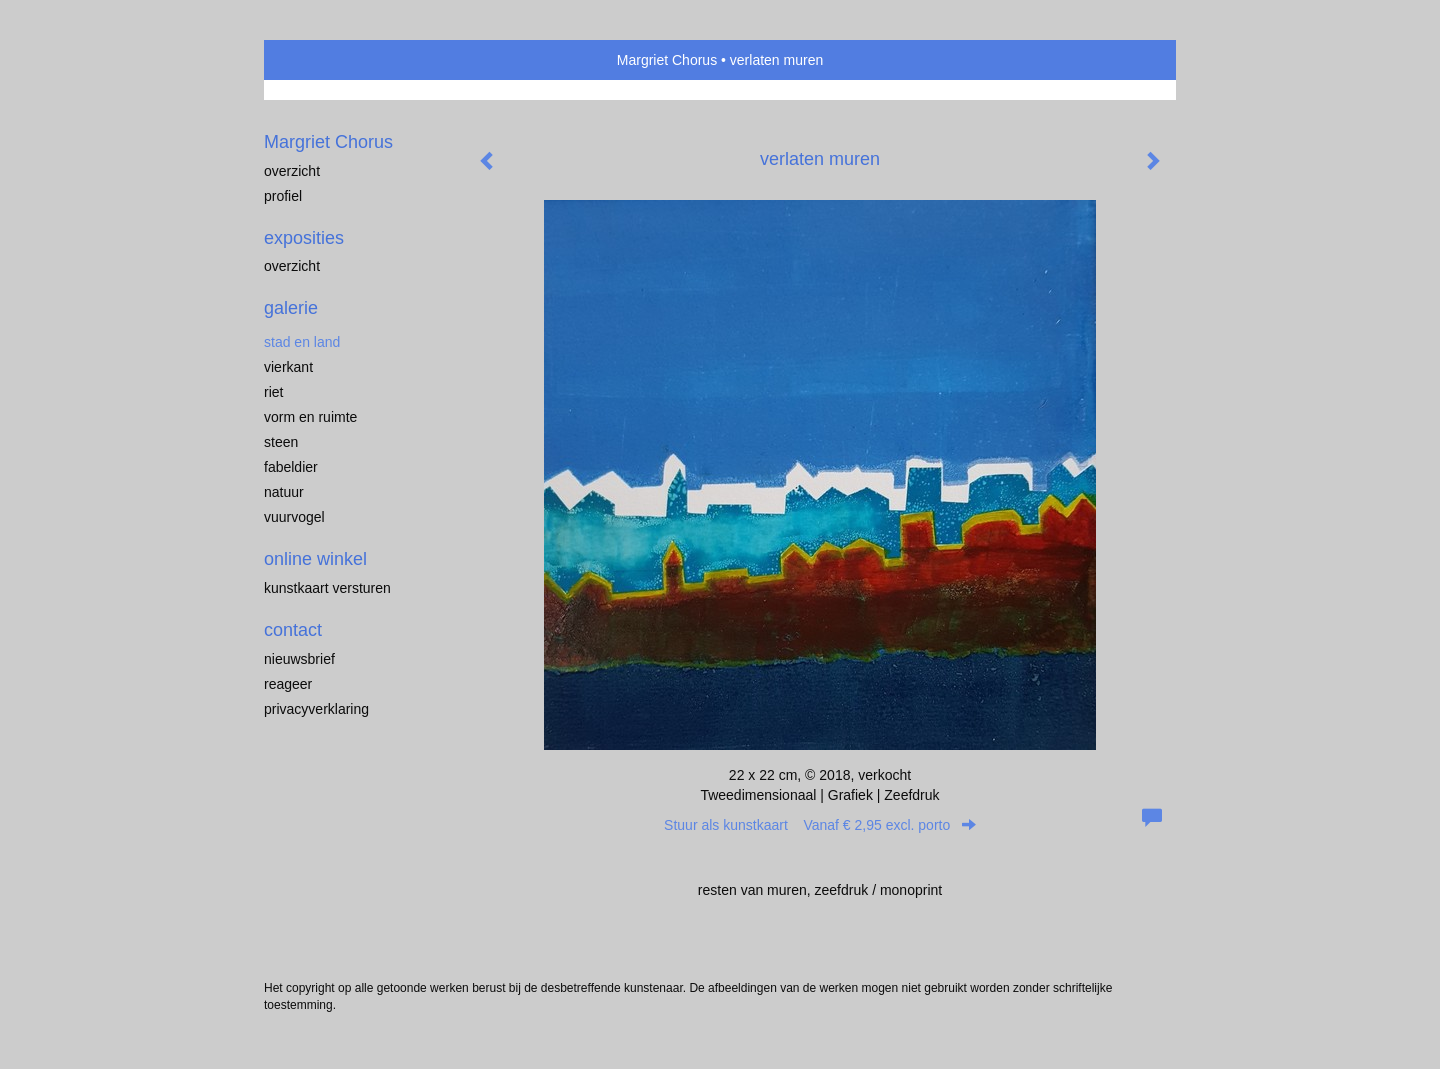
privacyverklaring (316, 709)
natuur (284, 492)
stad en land (302, 342)
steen (281, 442)
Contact (293, 630)
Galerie (291, 308)
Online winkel (315, 559)
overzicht (292, 171)
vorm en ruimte (310, 417)
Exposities (304, 238)
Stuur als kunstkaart (820, 825)
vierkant (288, 367)
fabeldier (291, 467)
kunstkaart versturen (327, 588)
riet (273, 392)
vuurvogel (294, 517)
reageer (288, 684)
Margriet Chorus (667, 60)
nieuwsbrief (299, 659)
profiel (283, 196)
